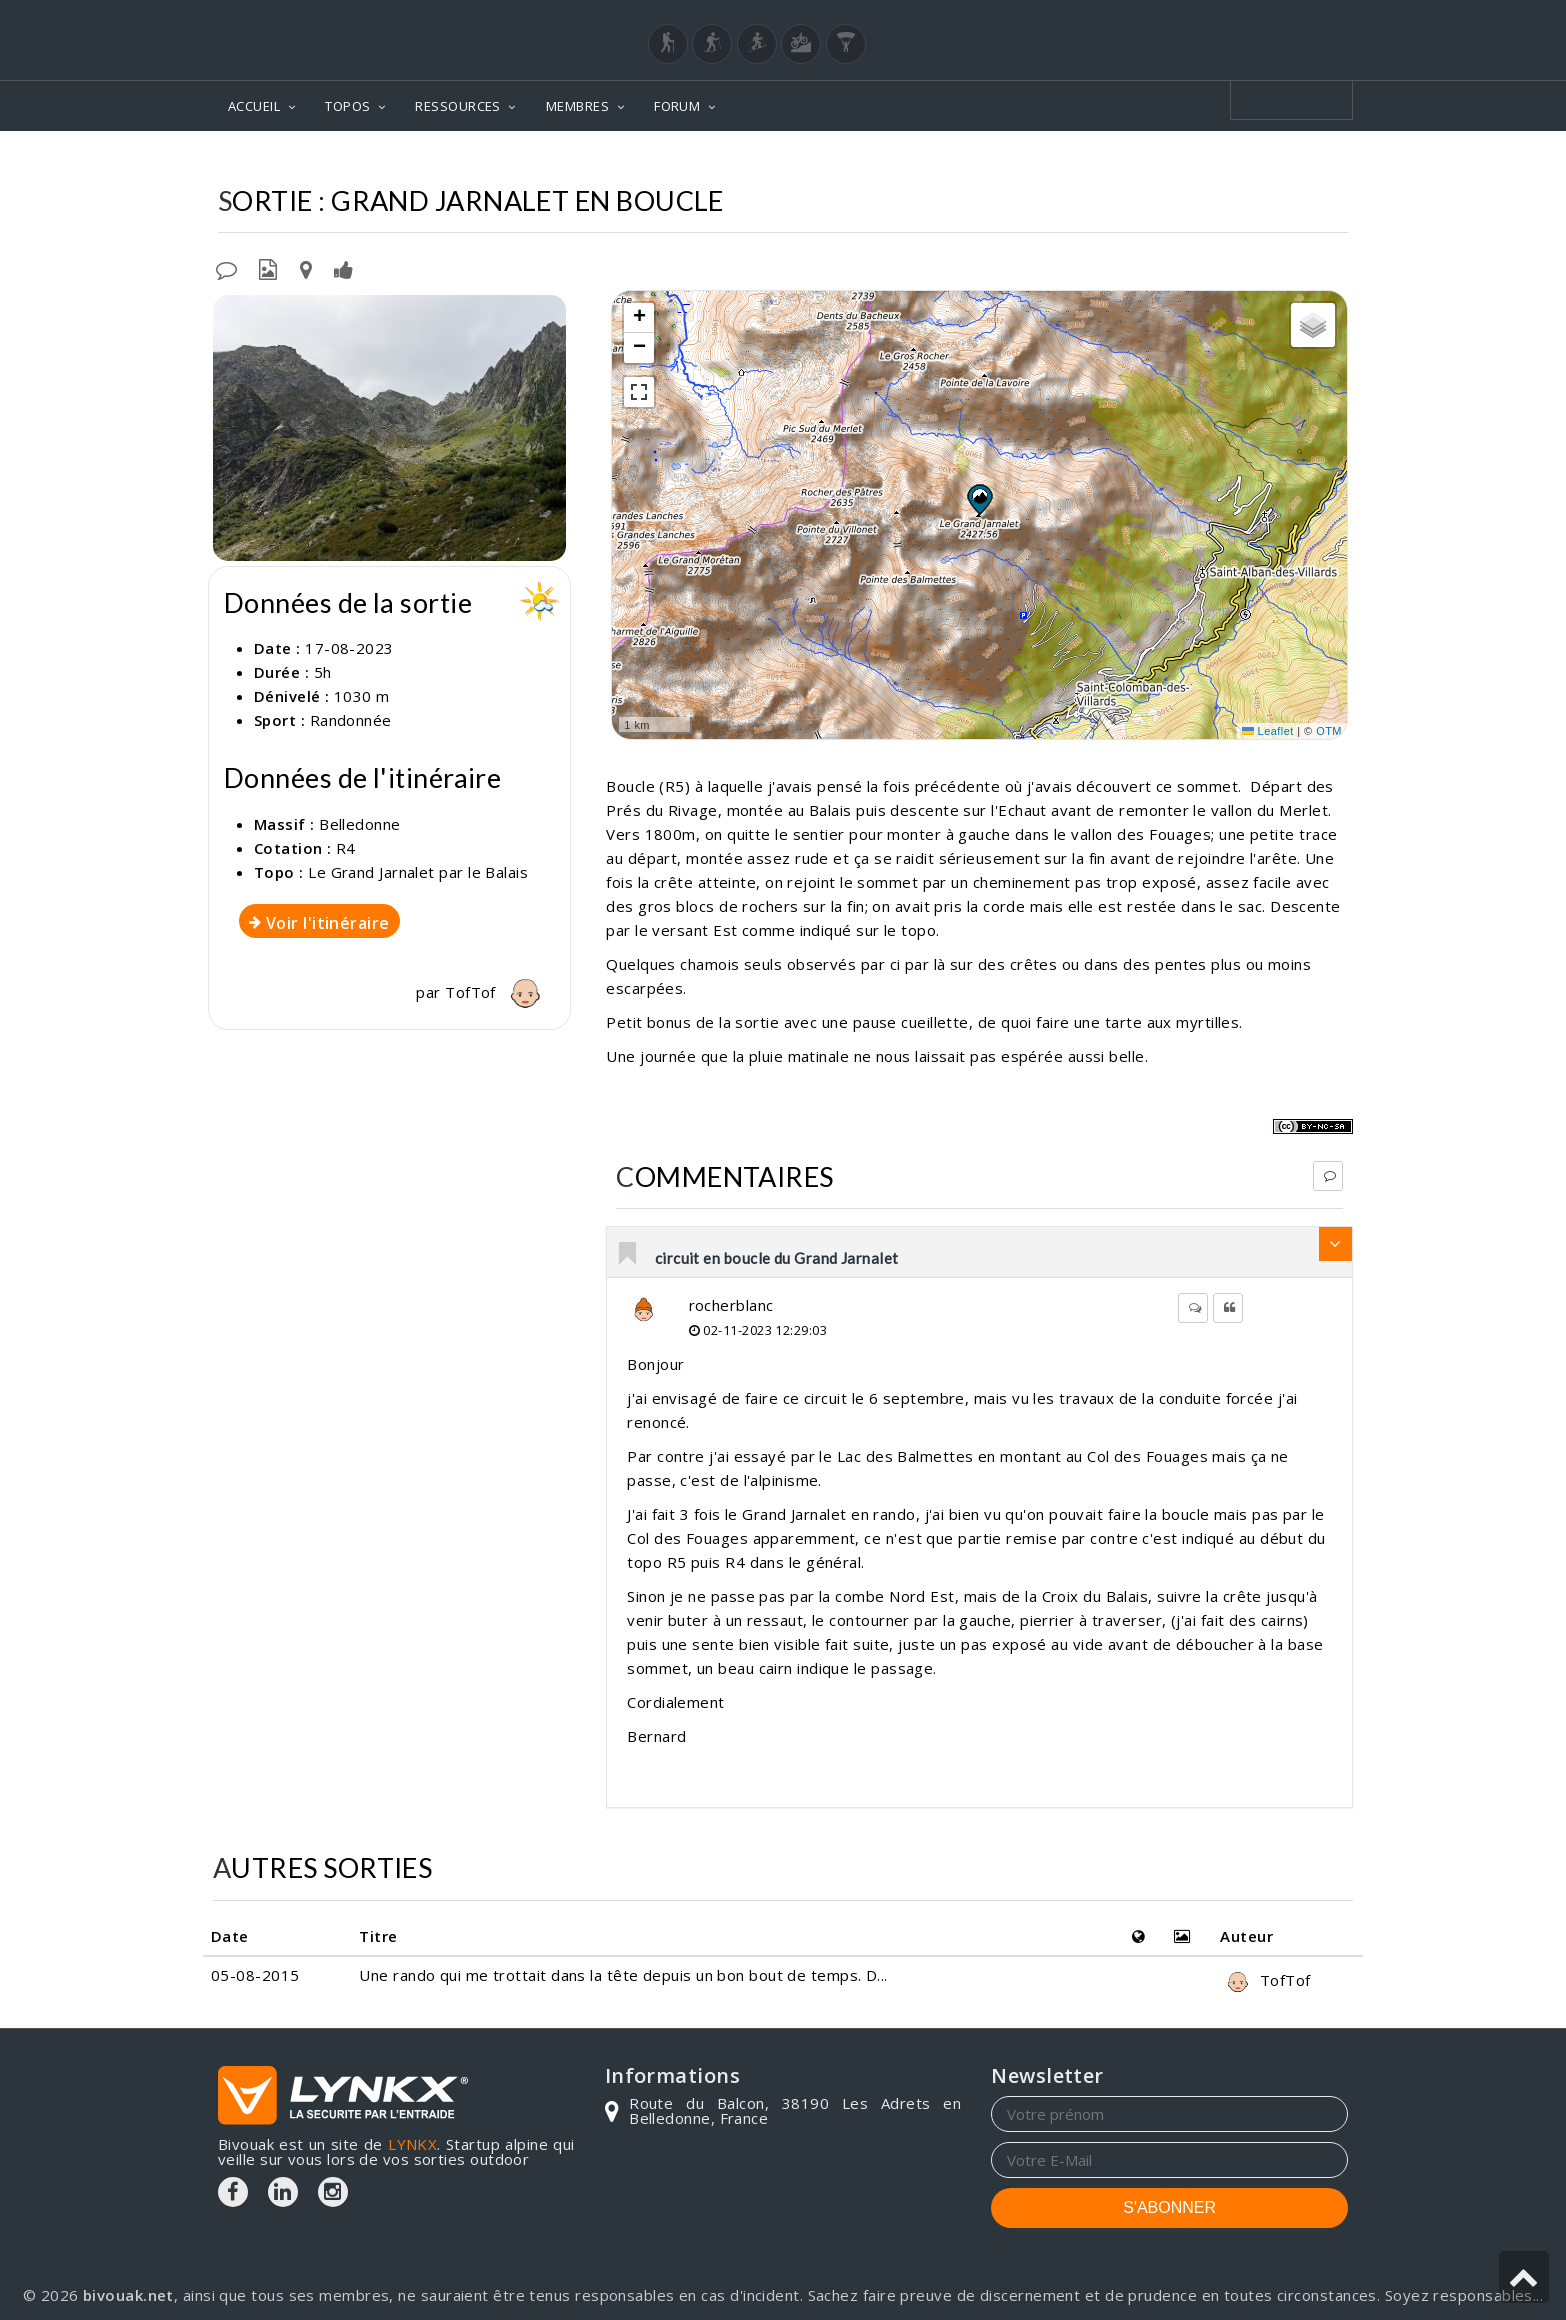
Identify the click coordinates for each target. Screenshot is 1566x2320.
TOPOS (347, 106)
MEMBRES (577, 106)
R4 (346, 848)
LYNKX (412, 2144)
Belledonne (1007, 160)
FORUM (677, 106)
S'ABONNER (1169, 2207)
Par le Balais (1292, 160)
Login (1249, 19)
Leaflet (1268, 731)
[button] (979, 499)
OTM (1329, 731)
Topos (911, 160)
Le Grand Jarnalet (1148, 160)
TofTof (497, 992)
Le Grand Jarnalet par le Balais (418, 872)
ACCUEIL (254, 106)
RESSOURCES (458, 106)
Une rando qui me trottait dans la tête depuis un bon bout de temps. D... (623, 1975)
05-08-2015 (255, 1975)
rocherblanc (731, 1305)
